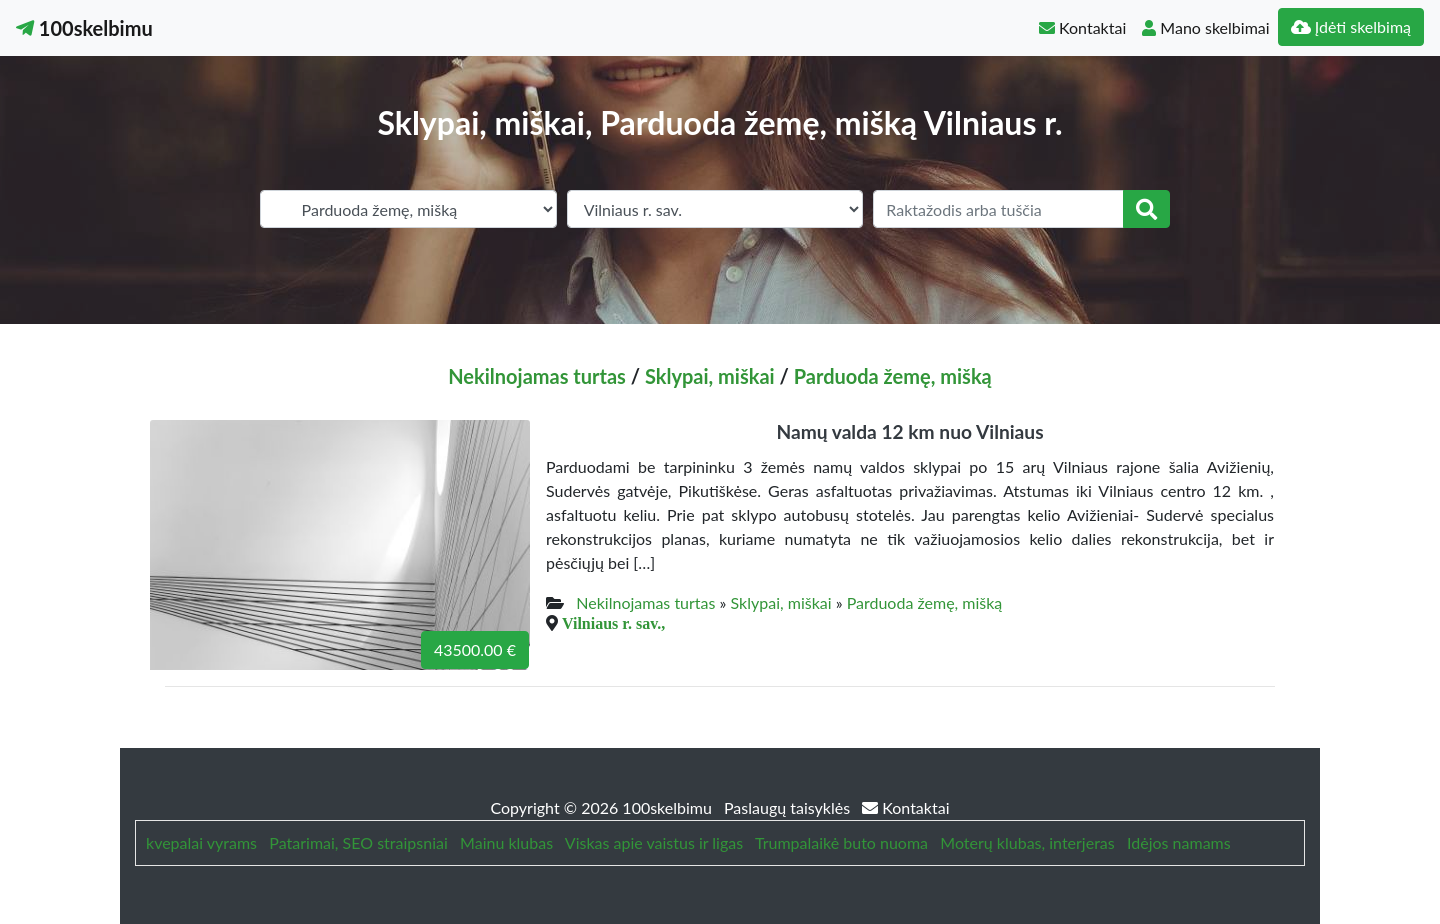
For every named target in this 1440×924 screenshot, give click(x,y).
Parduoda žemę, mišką (893, 376)
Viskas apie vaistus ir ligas (654, 842)
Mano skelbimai (1205, 27)
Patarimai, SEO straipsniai (358, 842)
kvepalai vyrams (201, 842)
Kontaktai (1082, 27)
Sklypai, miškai (710, 376)
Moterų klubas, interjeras (1027, 842)
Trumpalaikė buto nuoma (841, 842)
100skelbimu (84, 28)
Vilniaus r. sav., (613, 623)
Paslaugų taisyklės (789, 807)
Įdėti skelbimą (1351, 26)
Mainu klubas (506, 842)
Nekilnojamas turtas (537, 376)
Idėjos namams (1179, 842)
